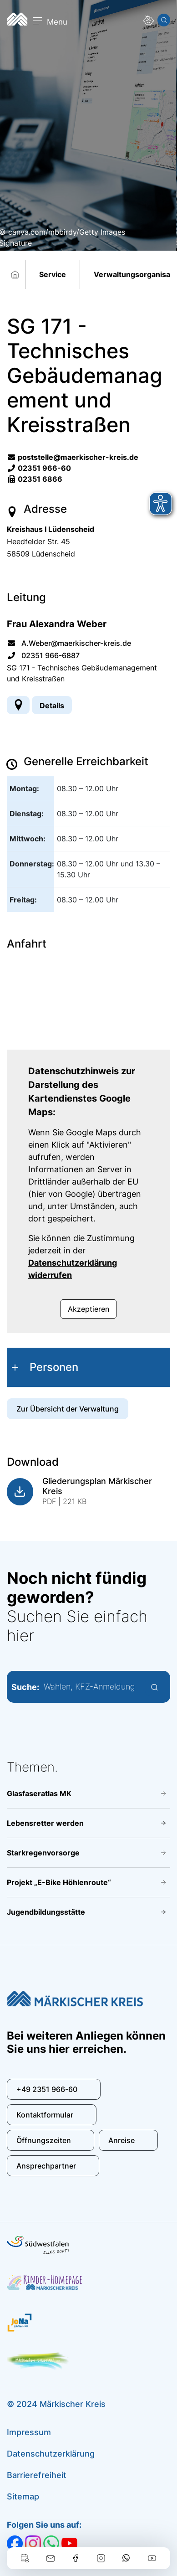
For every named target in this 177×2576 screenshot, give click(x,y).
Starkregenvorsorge (43, 1852)
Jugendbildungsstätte (46, 1912)
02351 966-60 (39, 468)
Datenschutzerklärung (51, 2453)
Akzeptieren (88, 1309)
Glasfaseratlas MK (39, 1793)
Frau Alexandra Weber (56, 623)
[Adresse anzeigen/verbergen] (18, 705)
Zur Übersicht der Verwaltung (67, 1408)
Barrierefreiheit (36, 2475)
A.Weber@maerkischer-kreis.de (69, 643)
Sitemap (23, 2496)
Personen (54, 1367)
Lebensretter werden (45, 1823)
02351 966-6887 (43, 655)
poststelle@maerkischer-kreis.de (72, 457)
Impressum (29, 2432)
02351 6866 (34, 479)
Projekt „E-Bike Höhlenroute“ (59, 1882)
